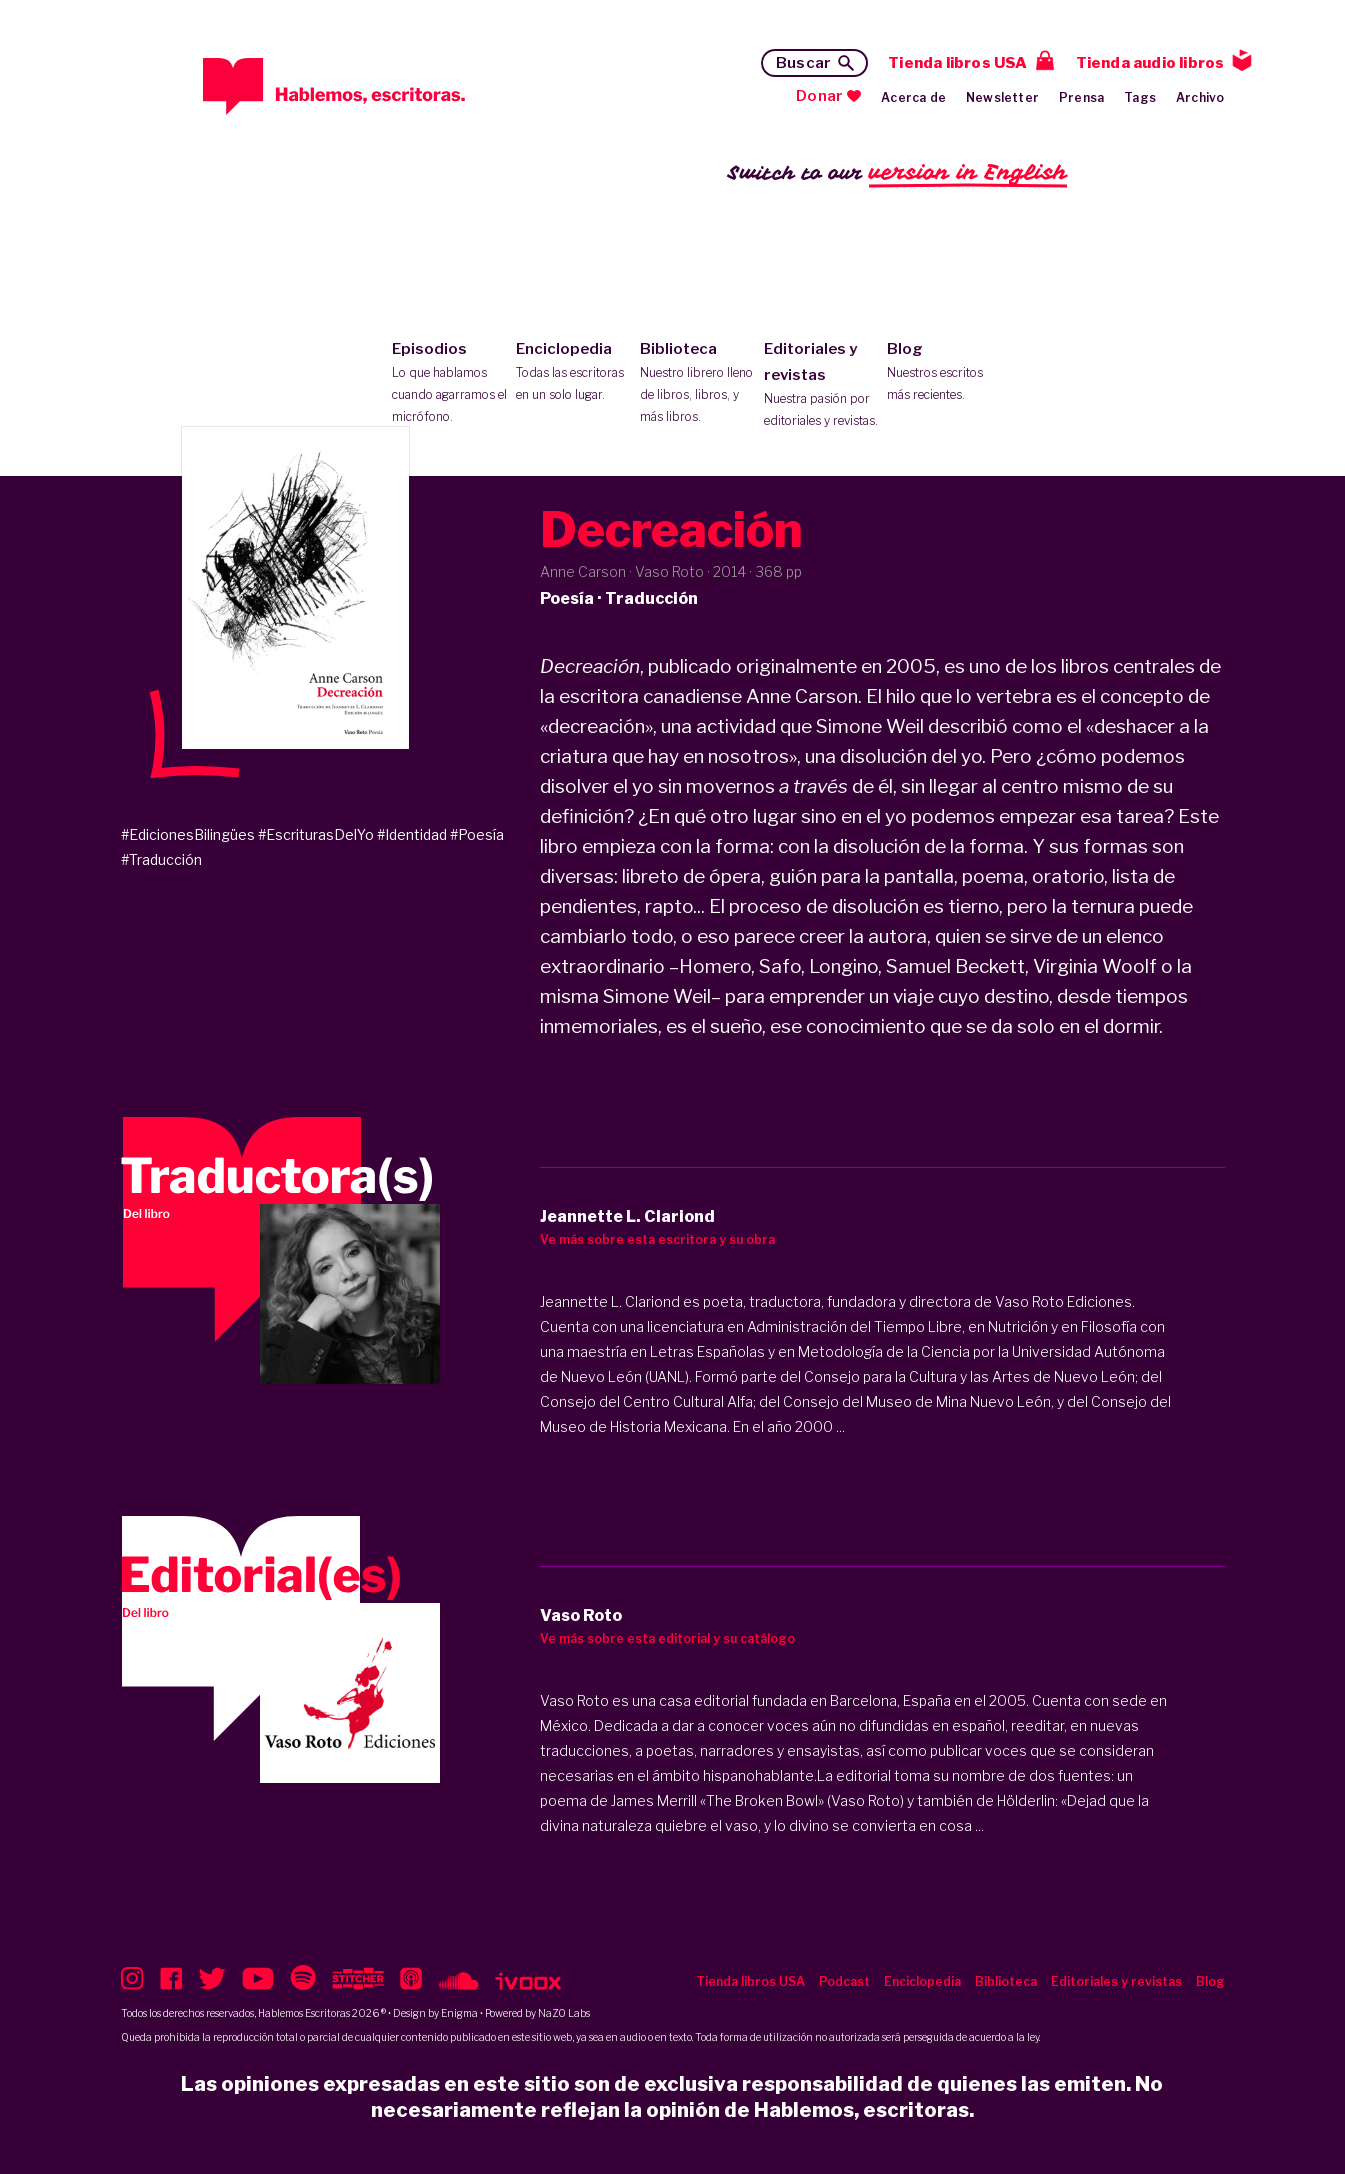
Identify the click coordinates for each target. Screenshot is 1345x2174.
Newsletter (1002, 97)
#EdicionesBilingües (188, 834)
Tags (1140, 97)
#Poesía (477, 834)
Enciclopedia (573, 373)
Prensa (1081, 97)
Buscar (803, 63)
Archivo (1200, 97)
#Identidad (412, 834)
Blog (944, 373)
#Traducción (161, 859)
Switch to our (897, 173)
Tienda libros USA (957, 63)
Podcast (844, 1981)
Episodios (449, 384)
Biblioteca (697, 384)
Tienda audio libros (1150, 63)
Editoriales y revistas (821, 386)
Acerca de (913, 97)
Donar (819, 96)
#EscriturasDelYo (316, 834)
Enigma (459, 2013)
